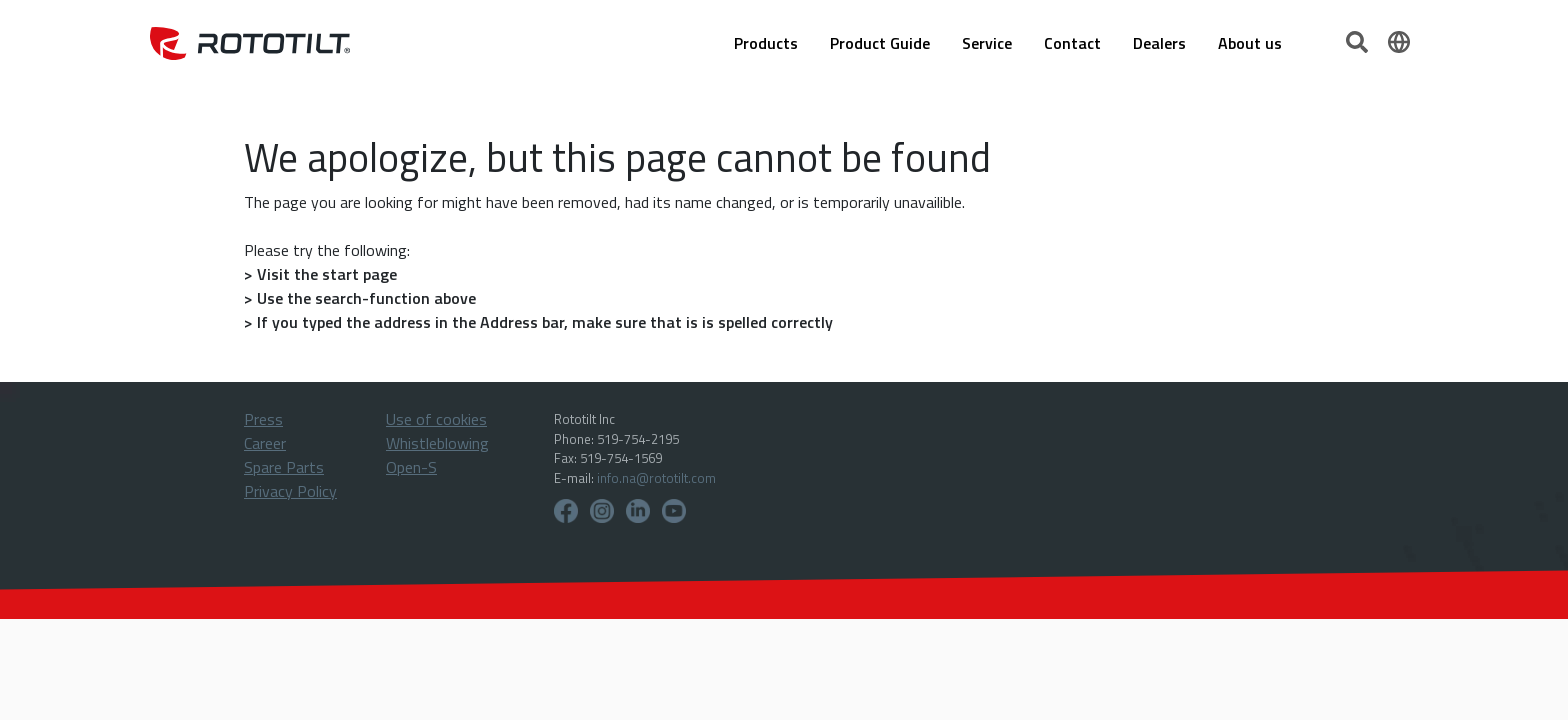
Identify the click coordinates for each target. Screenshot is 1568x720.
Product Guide (880, 43)
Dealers (1159, 43)
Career (265, 443)
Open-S (411, 467)
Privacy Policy (290, 491)
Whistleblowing (437, 443)
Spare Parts (284, 467)
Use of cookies (436, 419)
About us (1250, 43)
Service (987, 43)
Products (766, 43)
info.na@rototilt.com (656, 478)
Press (263, 419)
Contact (1072, 43)
